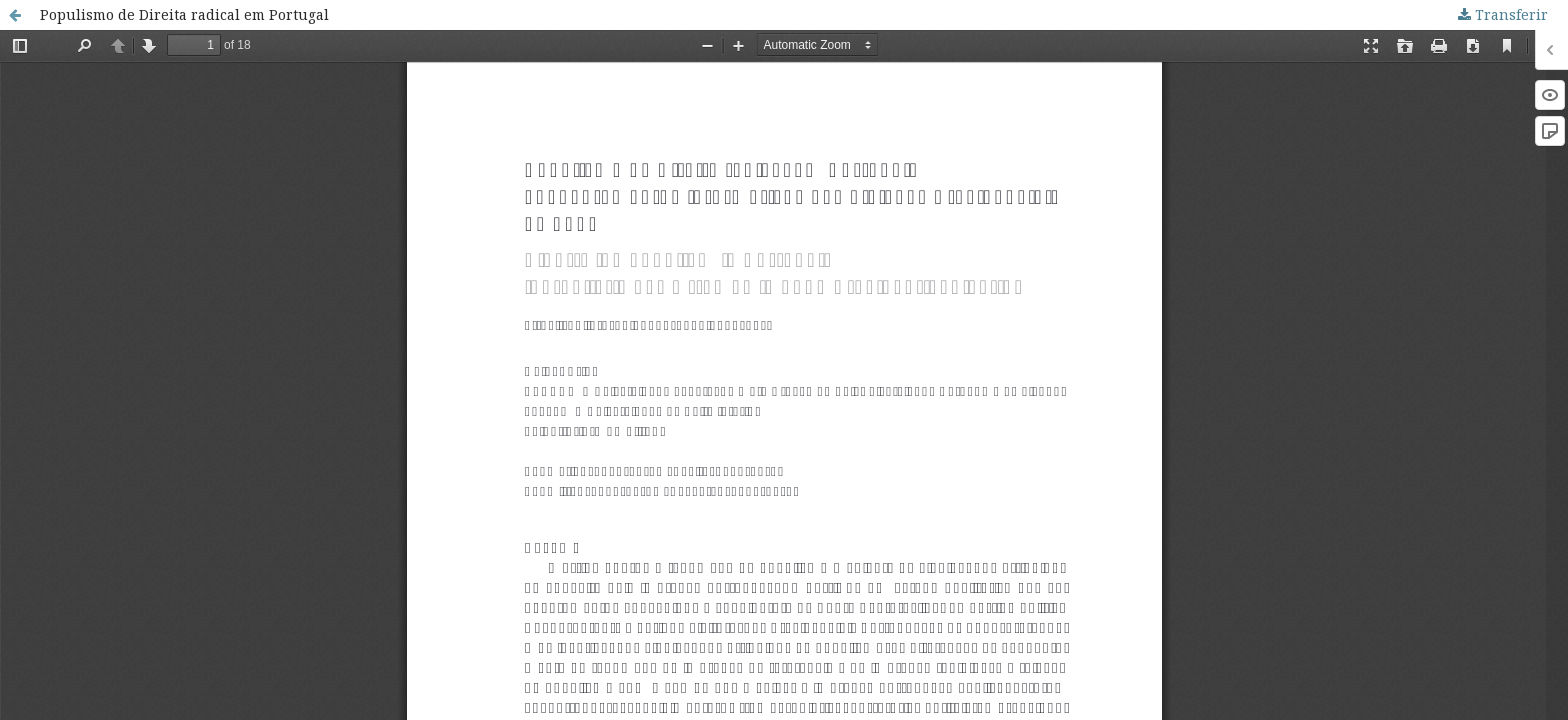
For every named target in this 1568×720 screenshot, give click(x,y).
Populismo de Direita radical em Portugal (184, 14)
